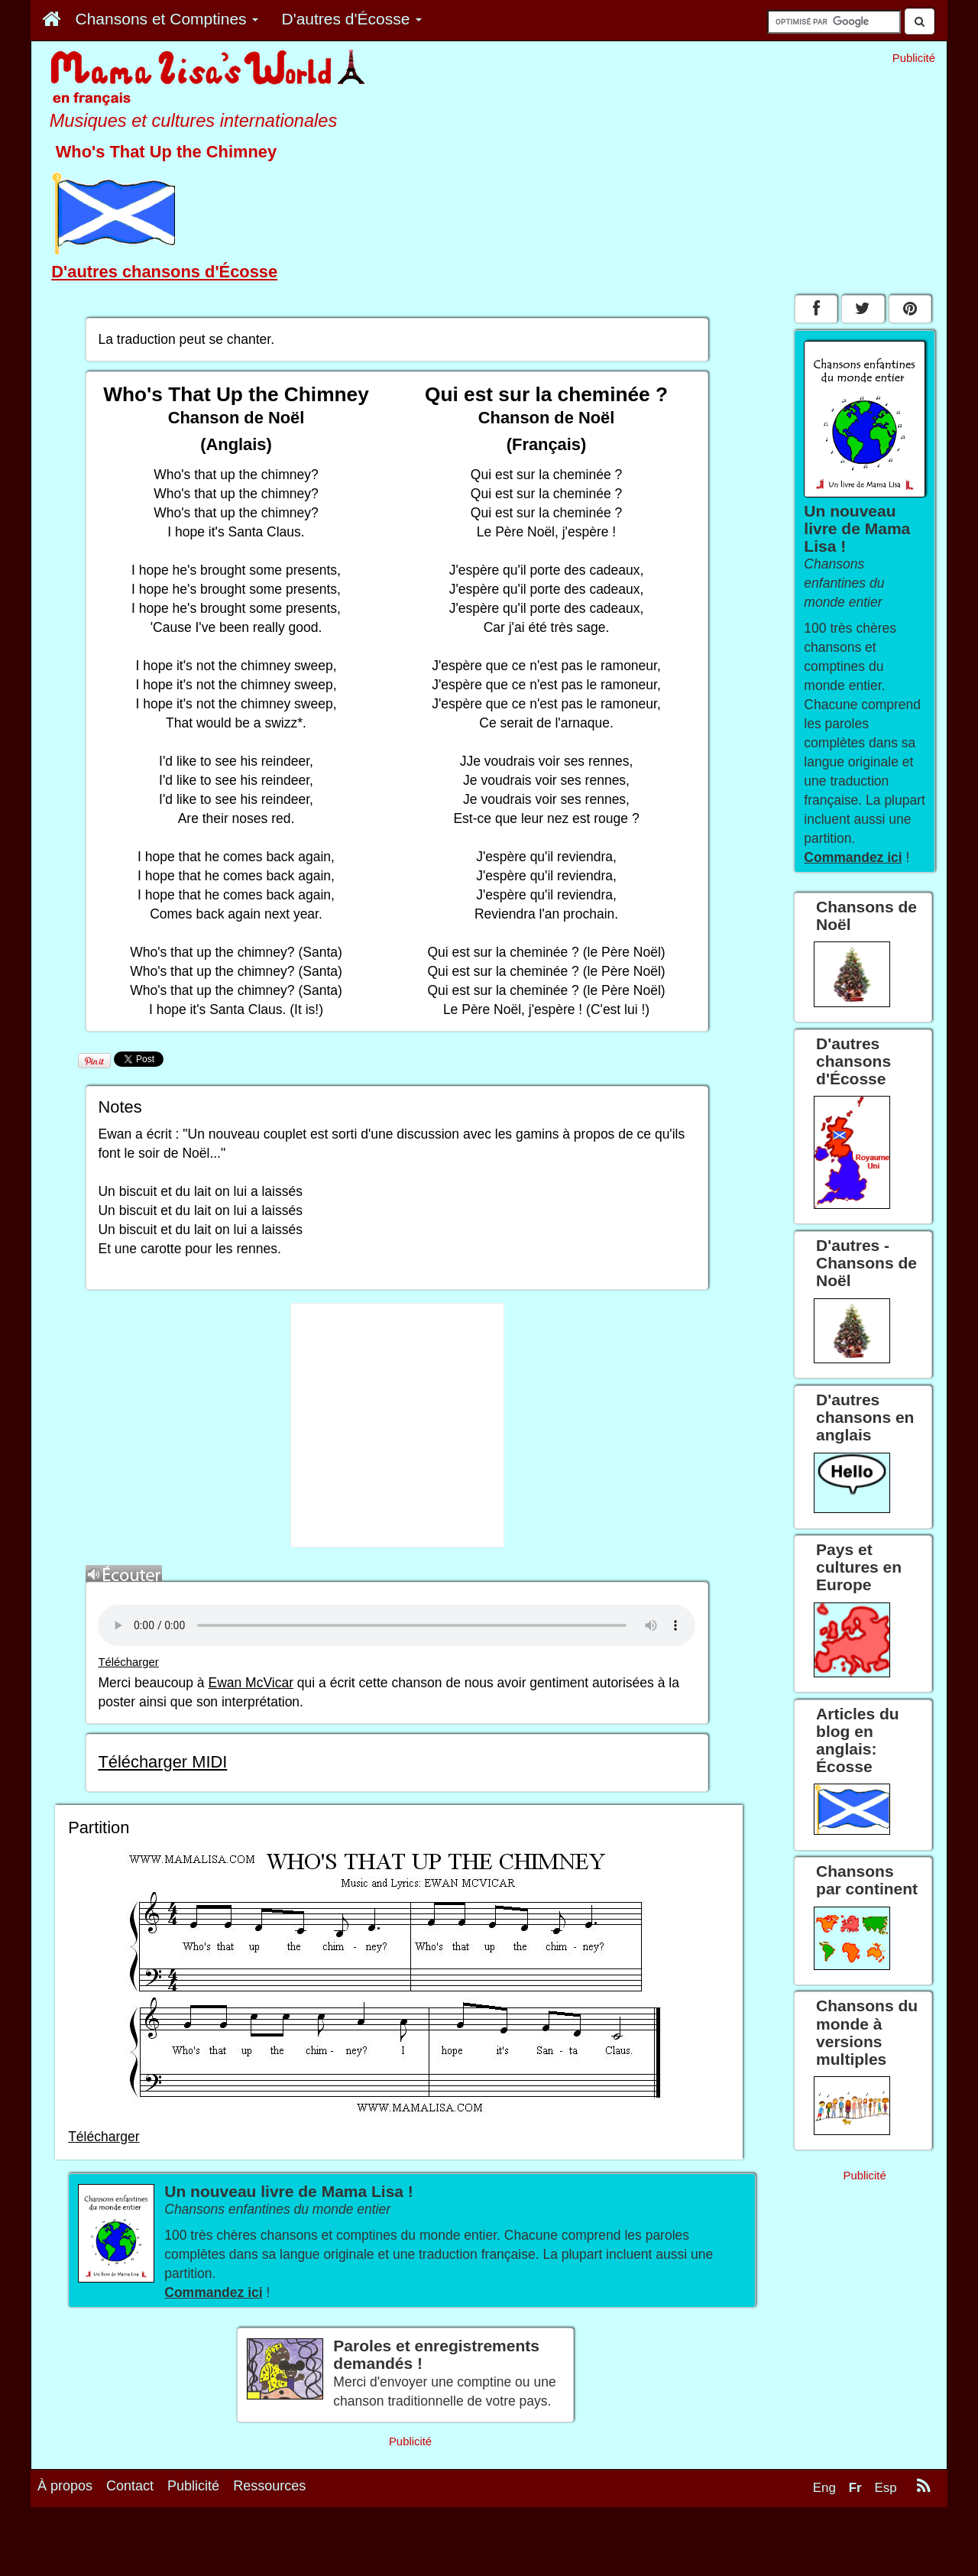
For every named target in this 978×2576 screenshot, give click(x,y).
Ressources (269, 2485)
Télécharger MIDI (162, 1761)
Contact (130, 2485)
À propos (64, 2485)
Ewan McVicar (250, 1682)
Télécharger (128, 1662)
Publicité (193, 2485)
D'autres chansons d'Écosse (164, 271)
